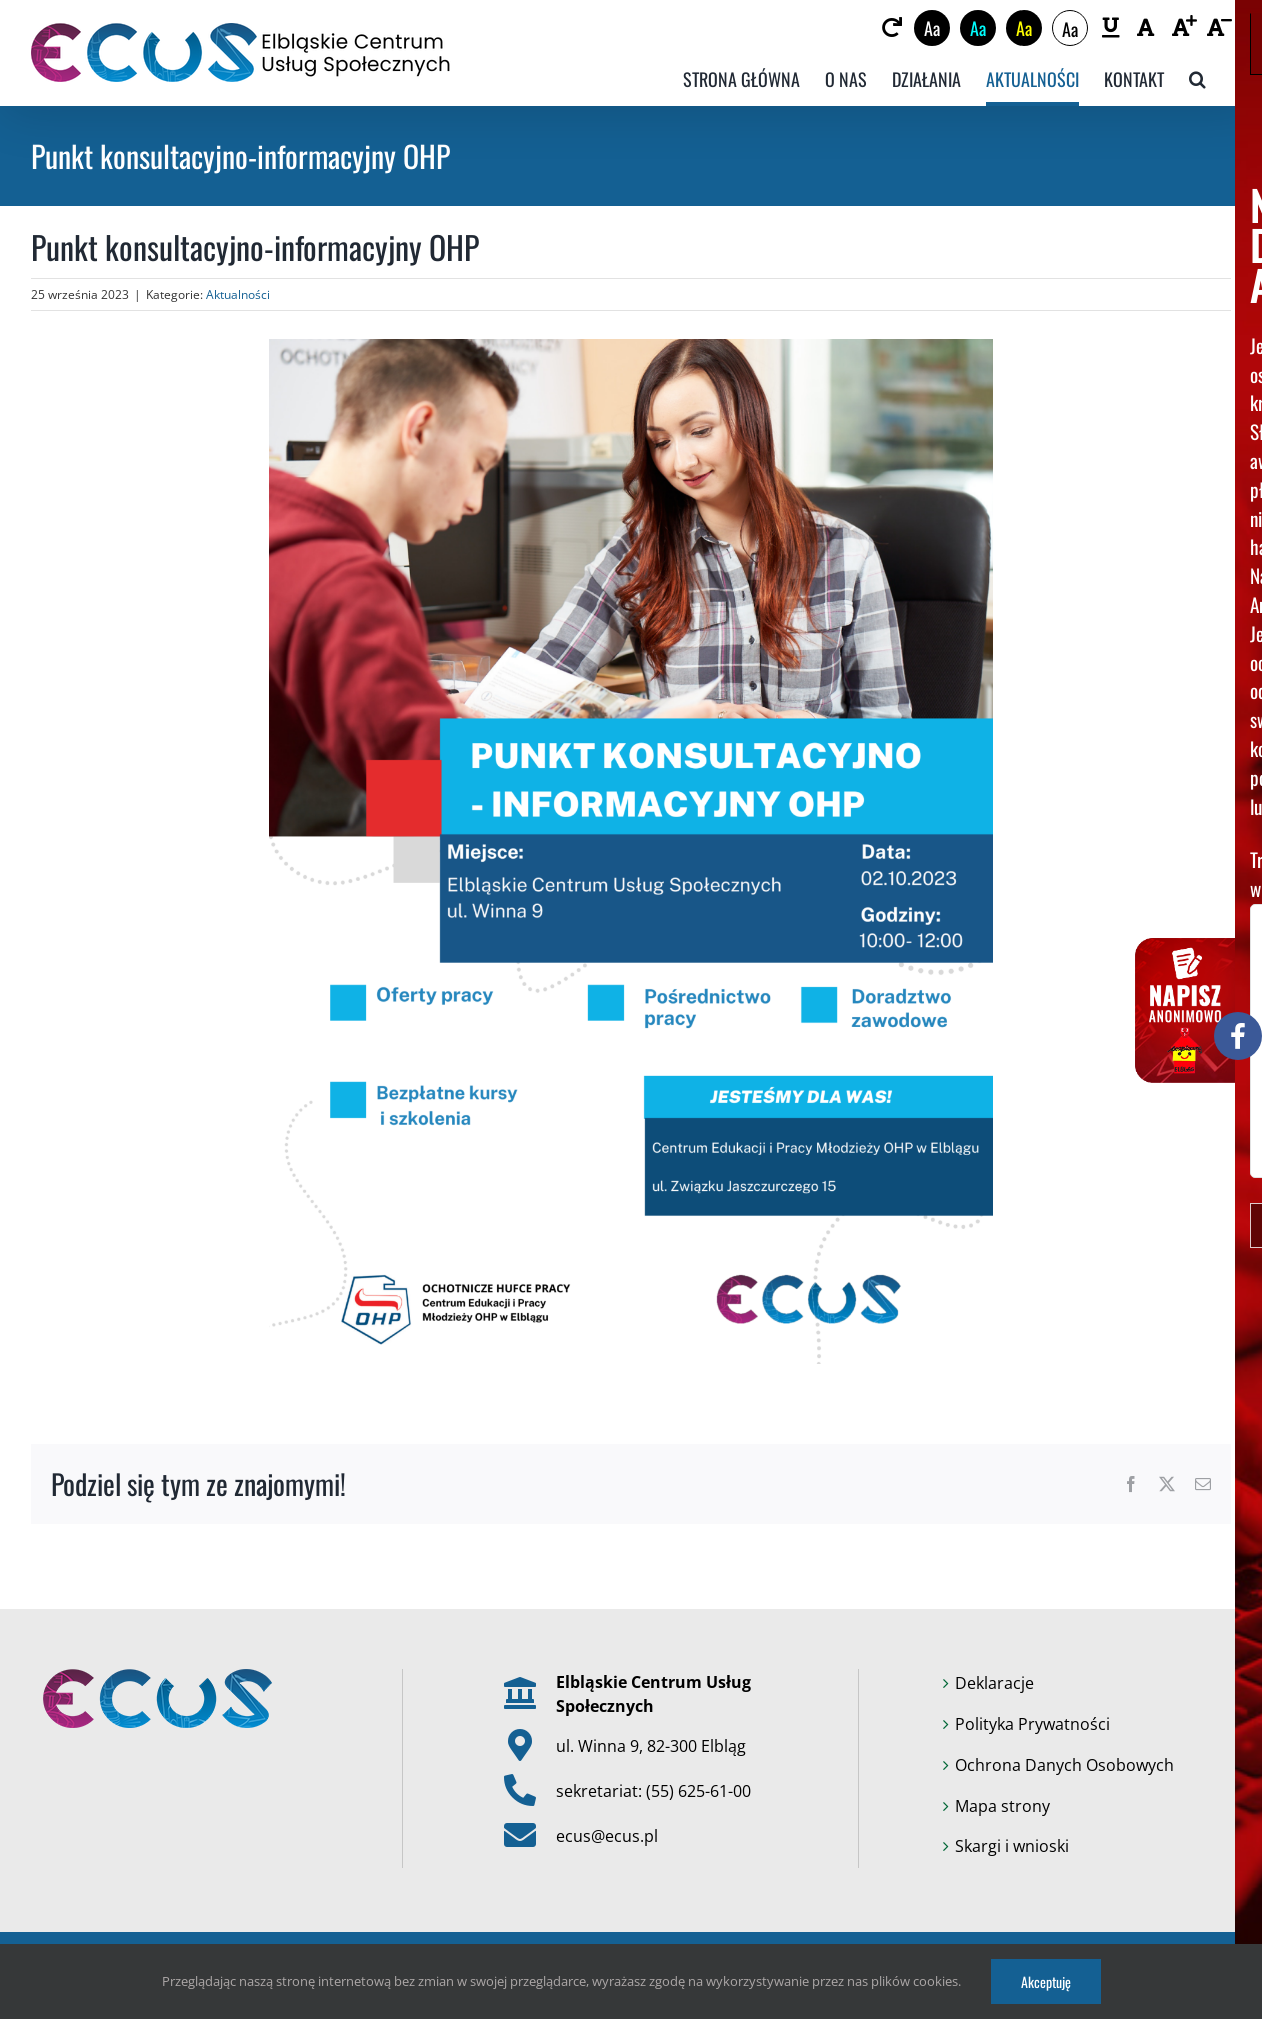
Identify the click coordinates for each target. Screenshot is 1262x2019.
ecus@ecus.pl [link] (607, 1836)
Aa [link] (932, 28)
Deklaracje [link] (994, 1683)
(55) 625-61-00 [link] (698, 1791)
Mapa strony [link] (1002, 1806)
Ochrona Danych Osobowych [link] (1064, 1765)
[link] (891, 28)
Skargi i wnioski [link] (1012, 1846)
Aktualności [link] (238, 294)
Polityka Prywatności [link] (1032, 1724)
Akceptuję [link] (1046, 1981)
